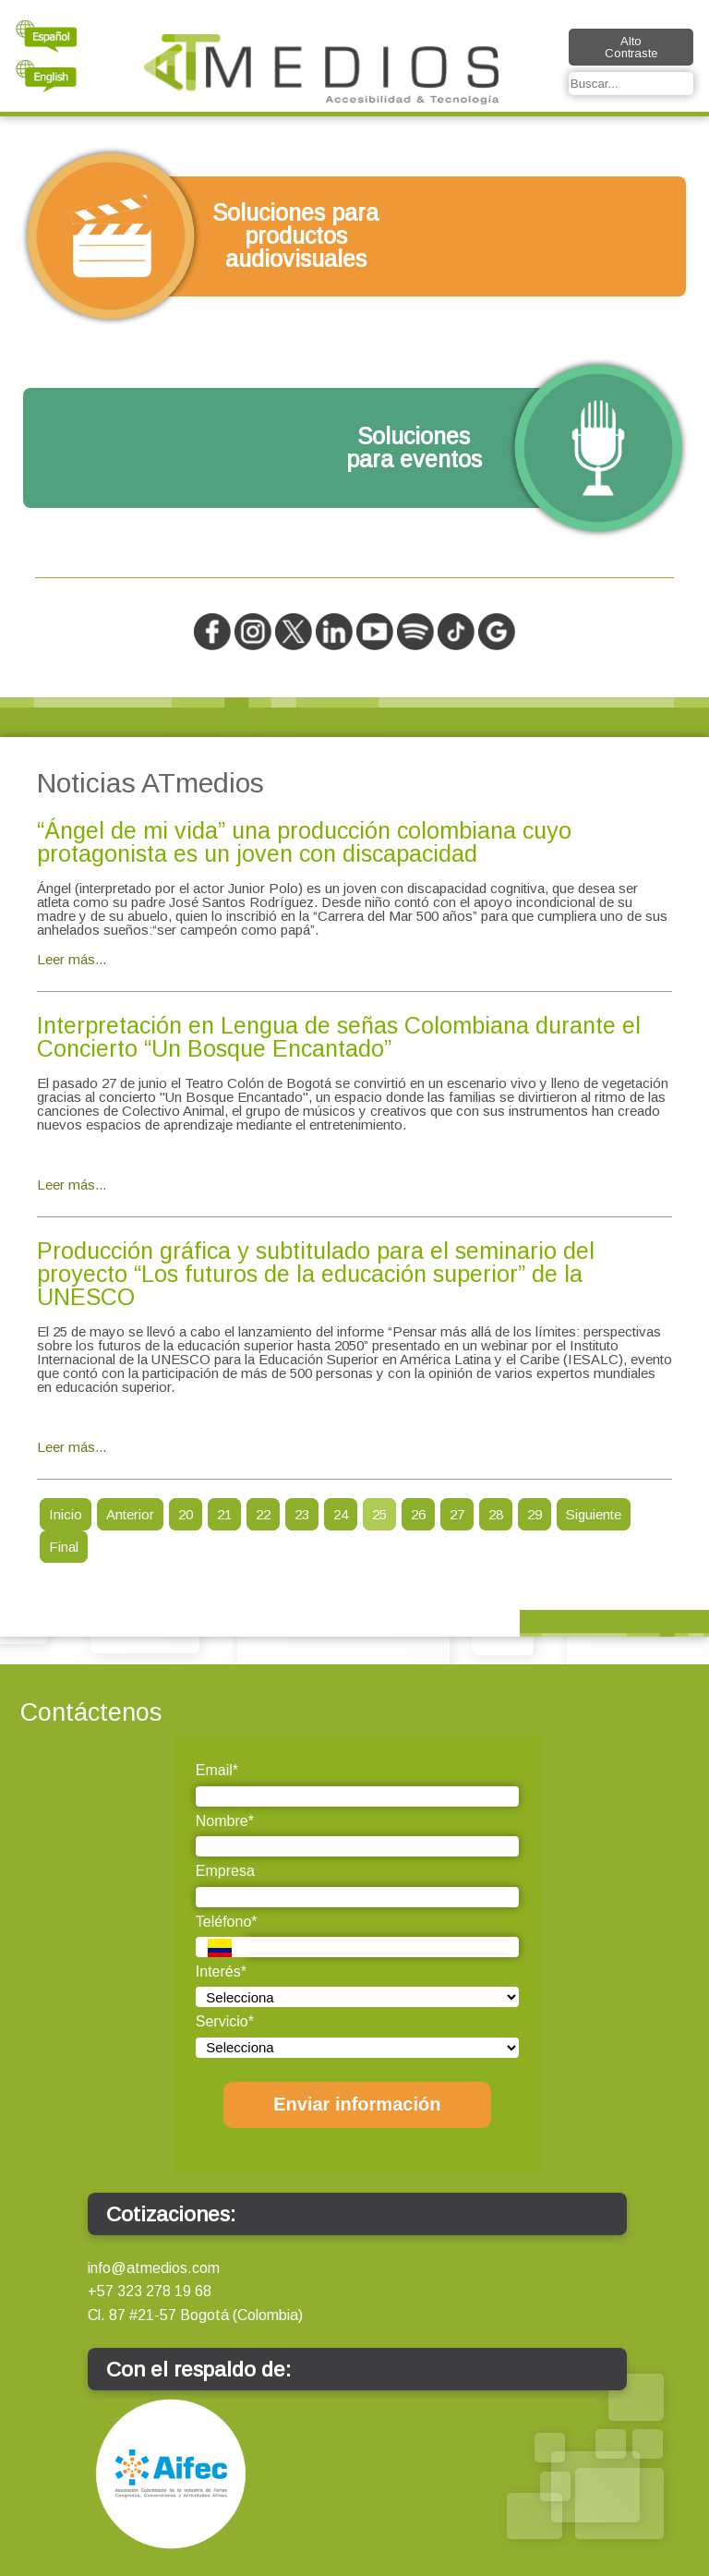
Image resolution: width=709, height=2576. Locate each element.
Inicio (65, 1514)
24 (340, 1514)
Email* (217, 1770)
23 (301, 1514)
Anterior (130, 1514)
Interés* (221, 1971)
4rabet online (79, 1416)
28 (495, 1514)
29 (534, 1514)
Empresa (225, 1871)
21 (224, 1514)
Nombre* (225, 1821)
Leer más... (71, 959)
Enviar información (356, 2104)
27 (457, 1514)
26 (418, 1514)
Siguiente (593, 1514)
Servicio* (225, 2021)
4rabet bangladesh (98, 1154)
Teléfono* (227, 1921)
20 (185, 1514)
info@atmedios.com (154, 2268)
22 (263, 1514)
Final (63, 1546)
